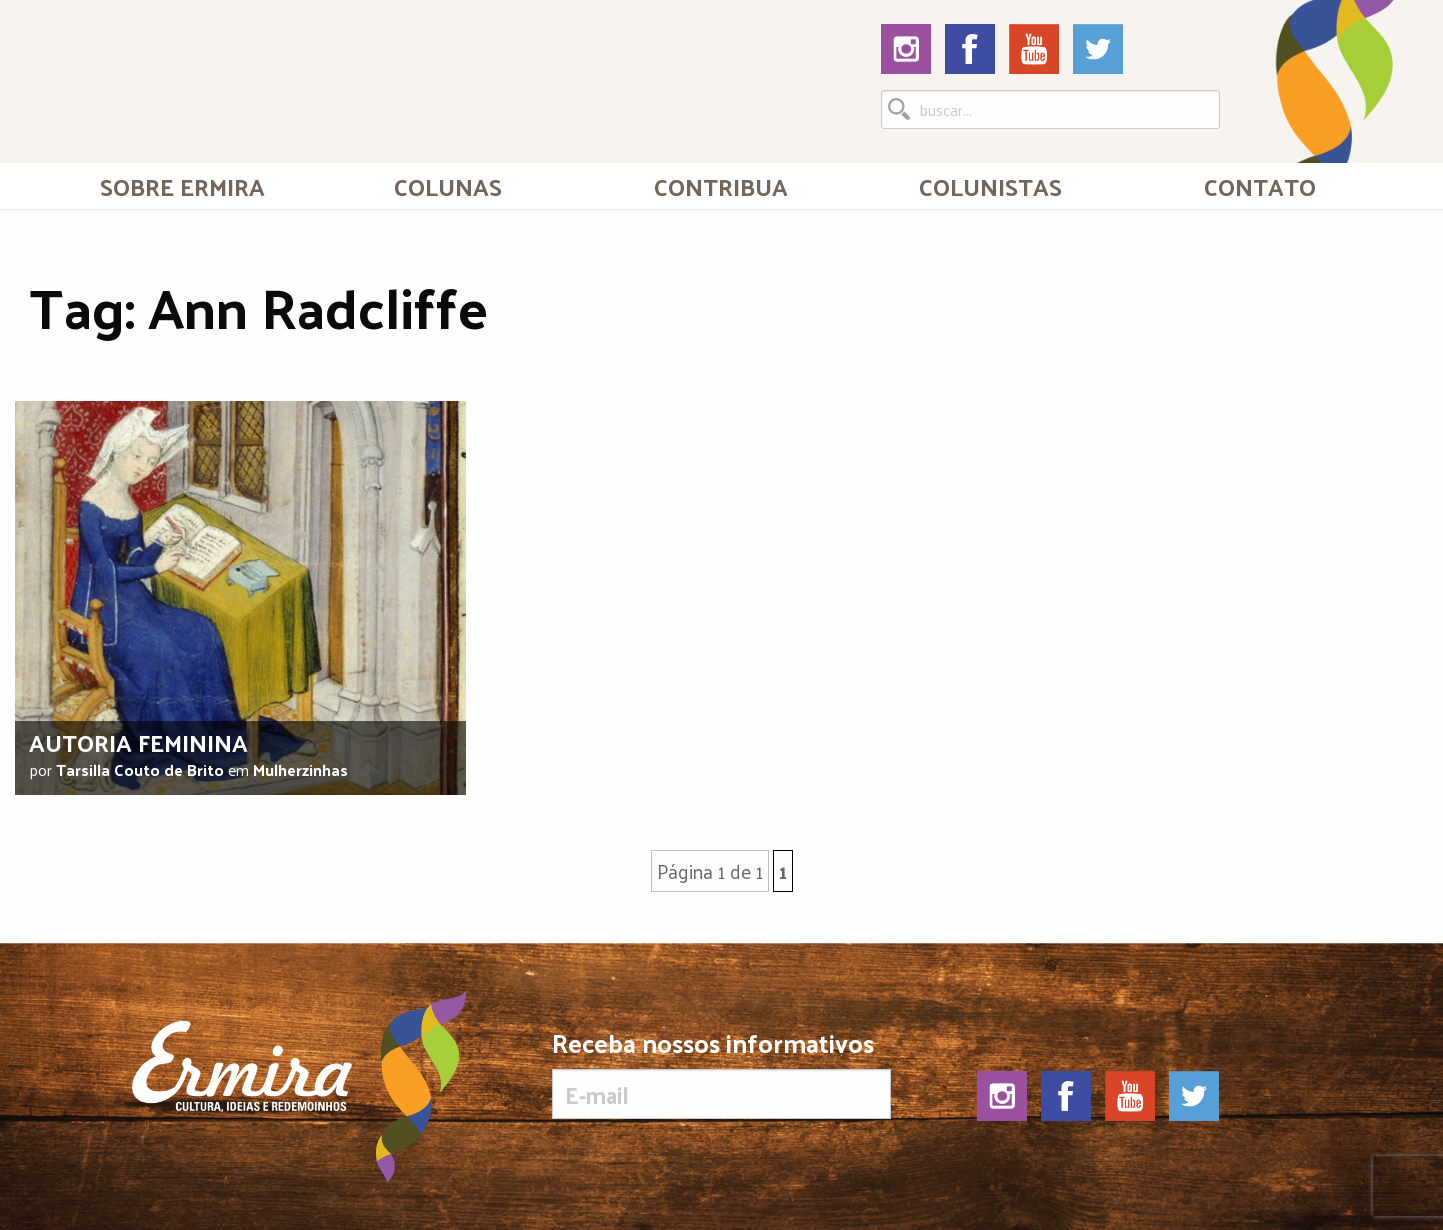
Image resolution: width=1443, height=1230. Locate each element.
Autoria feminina (138, 742)
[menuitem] (182, 186)
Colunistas (990, 186)
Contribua (721, 186)
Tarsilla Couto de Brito (140, 769)
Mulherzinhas (300, 769)
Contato (1260, 186)
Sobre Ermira (182, 186)
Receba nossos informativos (721, 1074)
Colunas (448, 186)
